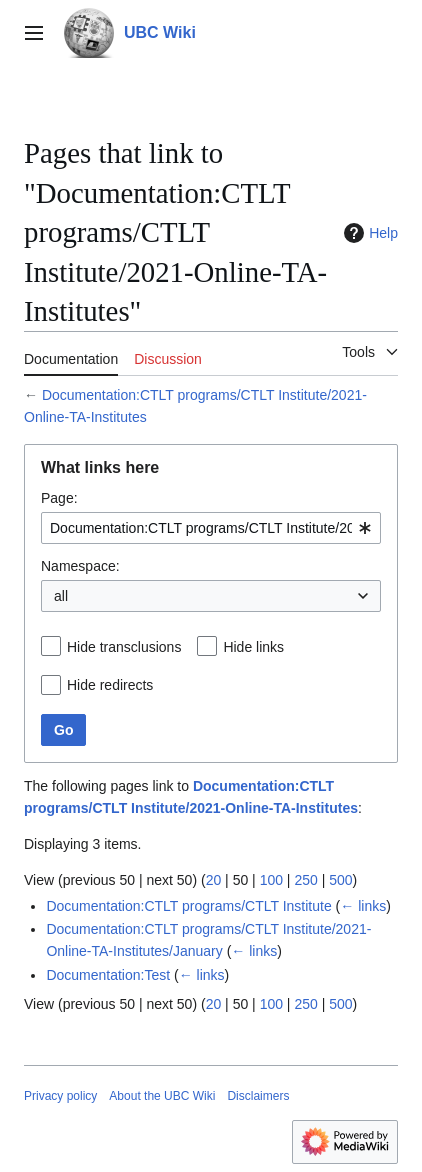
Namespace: (80, 566)
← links (363, 906)
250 (305, 880)
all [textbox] (61, 596)
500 (340, 880)
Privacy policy (60, 1096)
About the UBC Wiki (162, 1096)
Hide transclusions (124, 647)
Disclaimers (258, 1096)
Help (368, 233)
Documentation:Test (108, 975)
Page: (59, 498)
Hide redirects (110, 685)
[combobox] (211, 528)
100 (271, 880)
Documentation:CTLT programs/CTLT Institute (188, 906)
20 (214, 880)
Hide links (253, 647)
